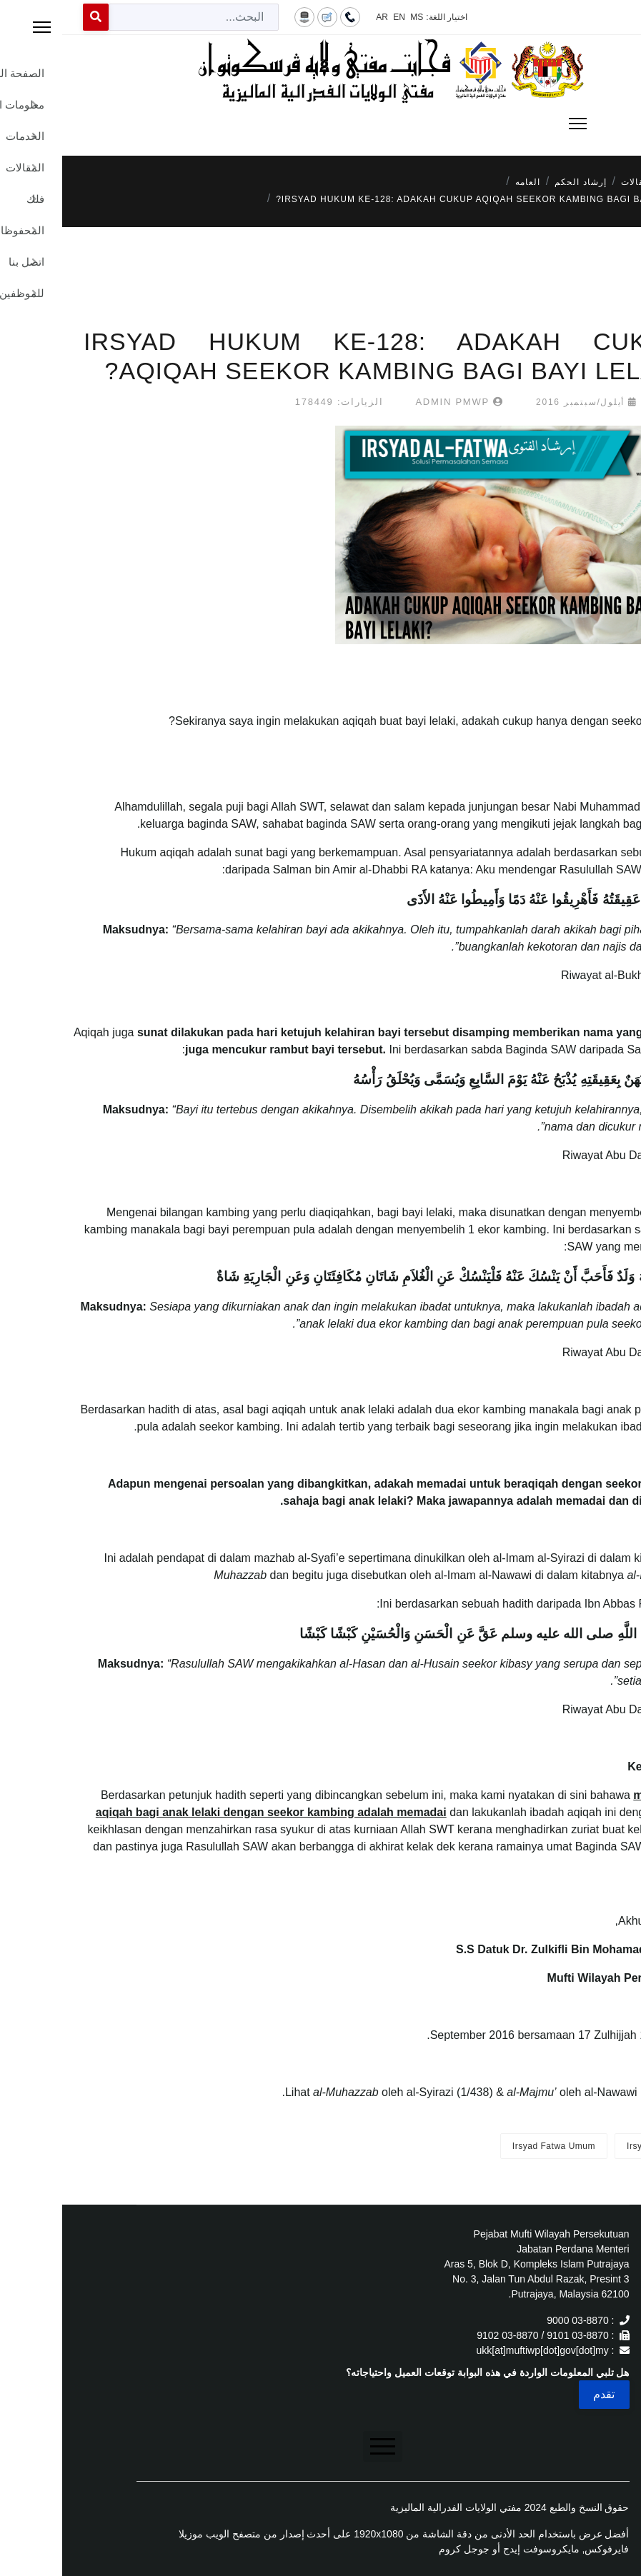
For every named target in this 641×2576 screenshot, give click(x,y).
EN (337, 17)
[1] (623, 1575)
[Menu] (321, 123)
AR (320, 17)
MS (354, 17)
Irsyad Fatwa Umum (491, 2146)
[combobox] (131, 17)
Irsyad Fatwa (591, 2146)
